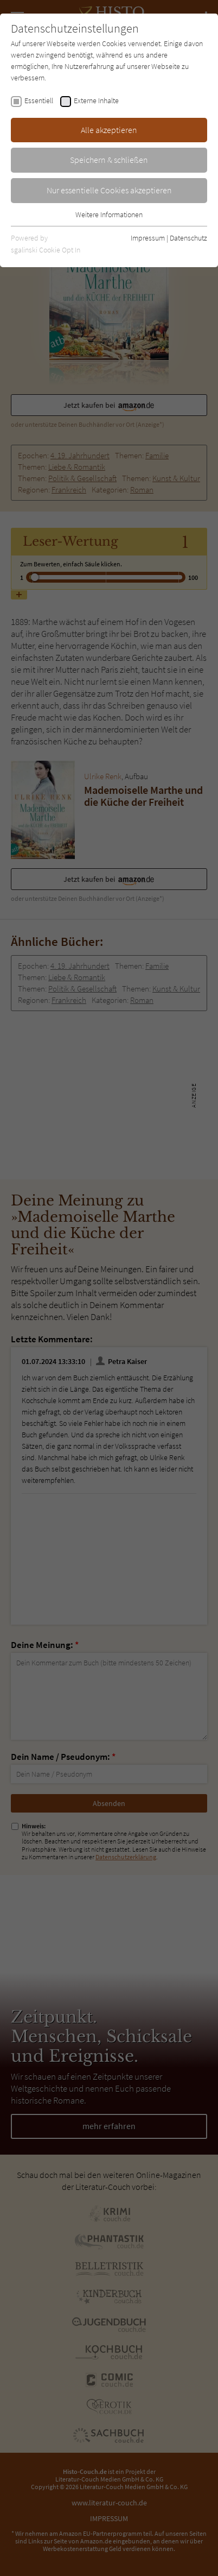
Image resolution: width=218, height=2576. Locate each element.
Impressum (148, 238)
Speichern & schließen (109, 159)
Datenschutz (188, 238)
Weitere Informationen (109, 214)
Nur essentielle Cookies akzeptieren (109, 190)
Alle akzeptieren (109, 129)
